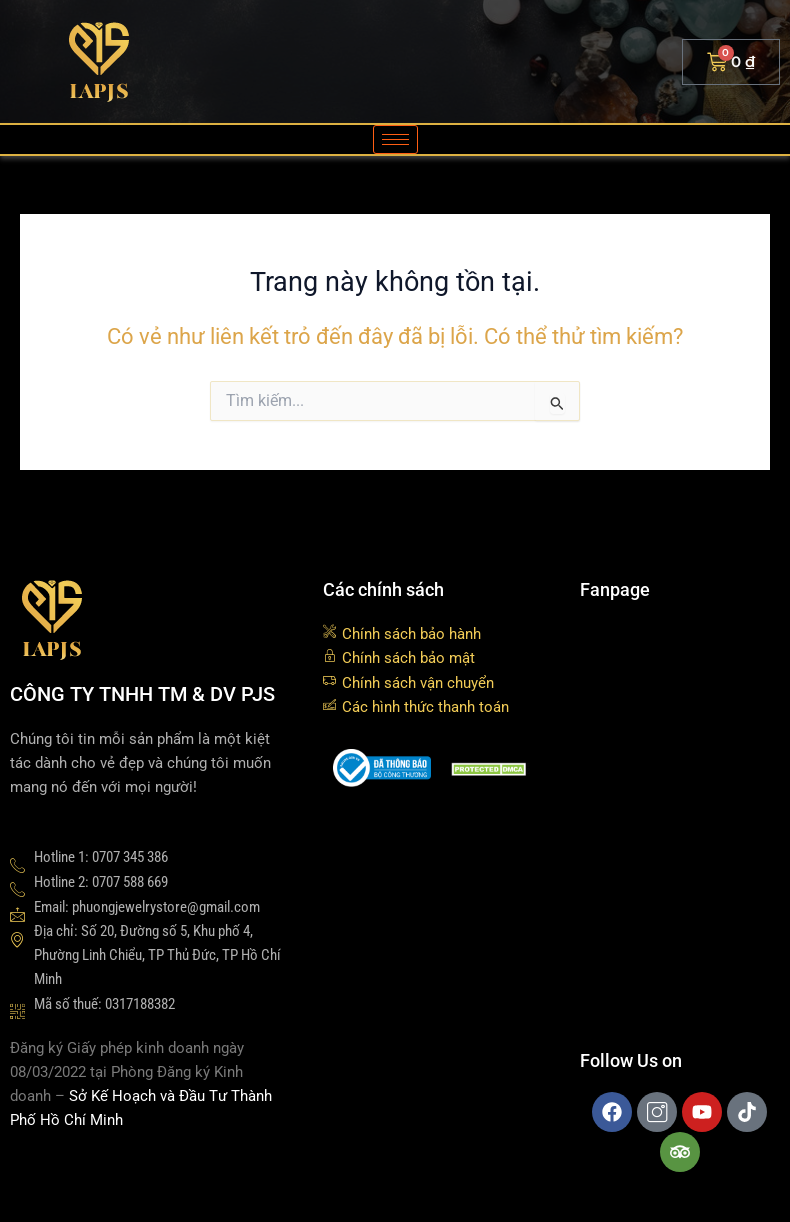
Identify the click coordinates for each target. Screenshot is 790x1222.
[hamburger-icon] (395, 139)
